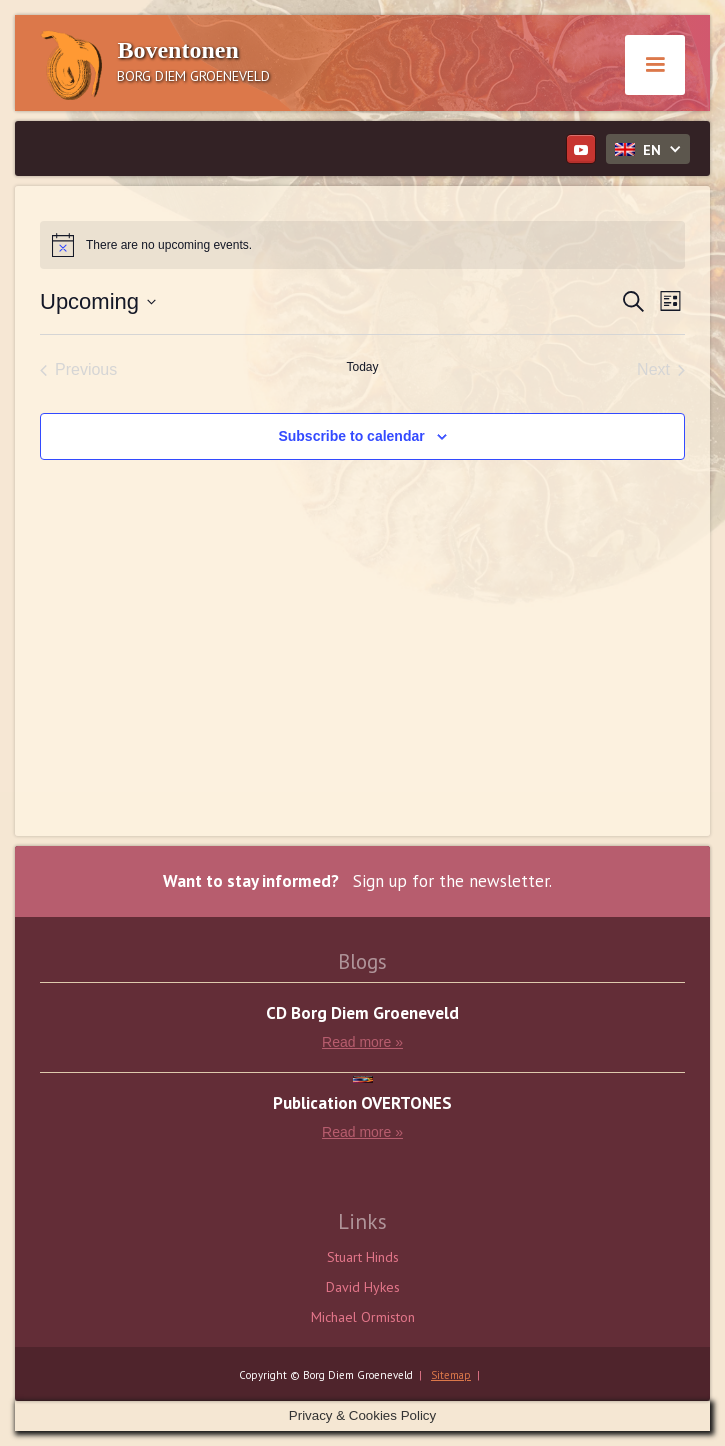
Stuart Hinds (363, 1257)
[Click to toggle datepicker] (98, 301)
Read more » (362, 1042)
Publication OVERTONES (362, 1103)
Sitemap (451, 1375)
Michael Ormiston (363, 1317)
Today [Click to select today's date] (362, 367)
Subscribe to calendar (351, 436)
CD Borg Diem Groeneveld (362, 1013)
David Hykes (363, 1287)
